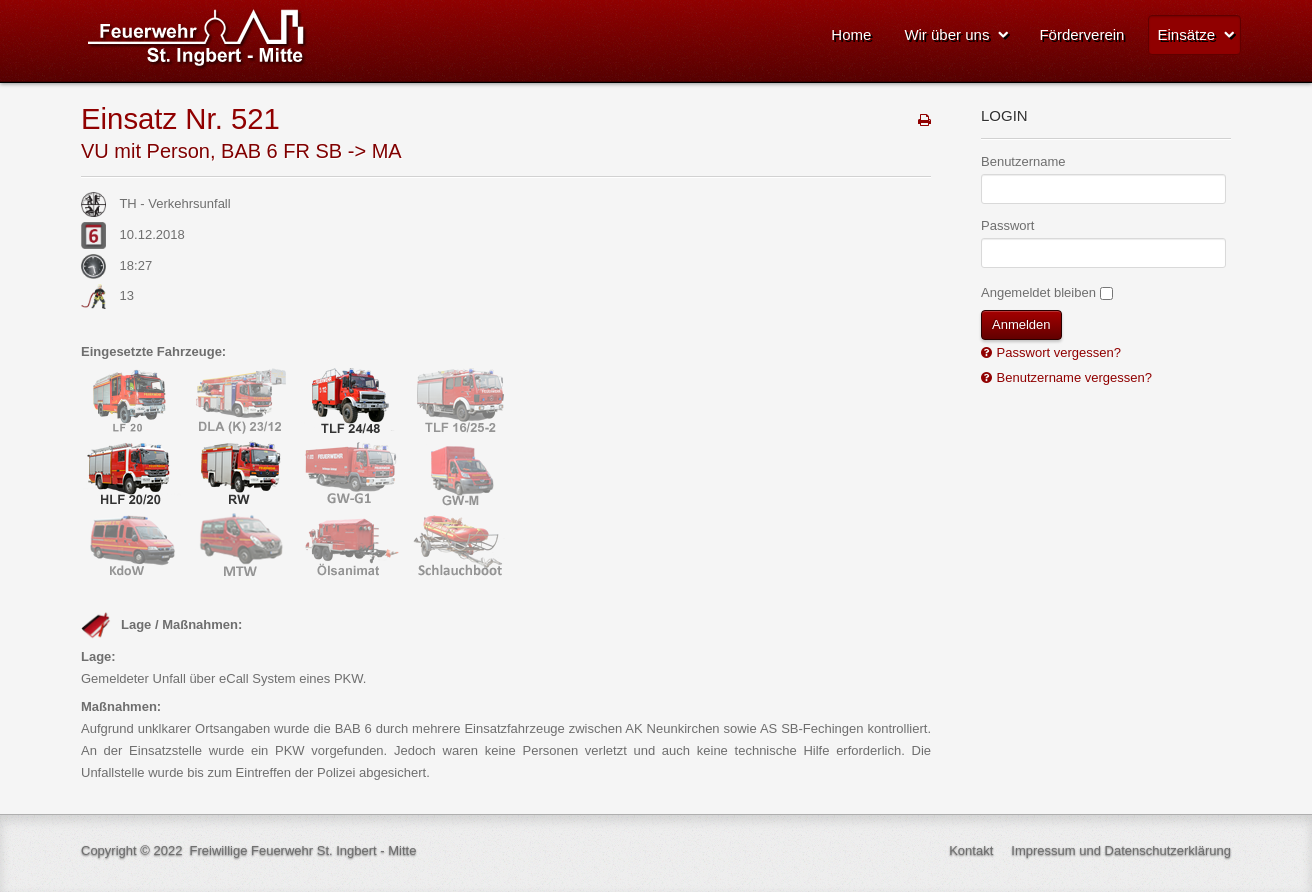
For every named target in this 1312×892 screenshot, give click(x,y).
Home (851, 34)
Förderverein (1081, 34)
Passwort (1007, 225)
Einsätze (1186, 34)
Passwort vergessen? (1057, 352)
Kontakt (971, 850)
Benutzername (1023, 161)
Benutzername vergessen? (1072, 377)
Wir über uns (946, 34)
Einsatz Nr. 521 (180, 118)
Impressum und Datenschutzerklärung (1121, 850)
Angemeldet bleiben (1038, 292)
